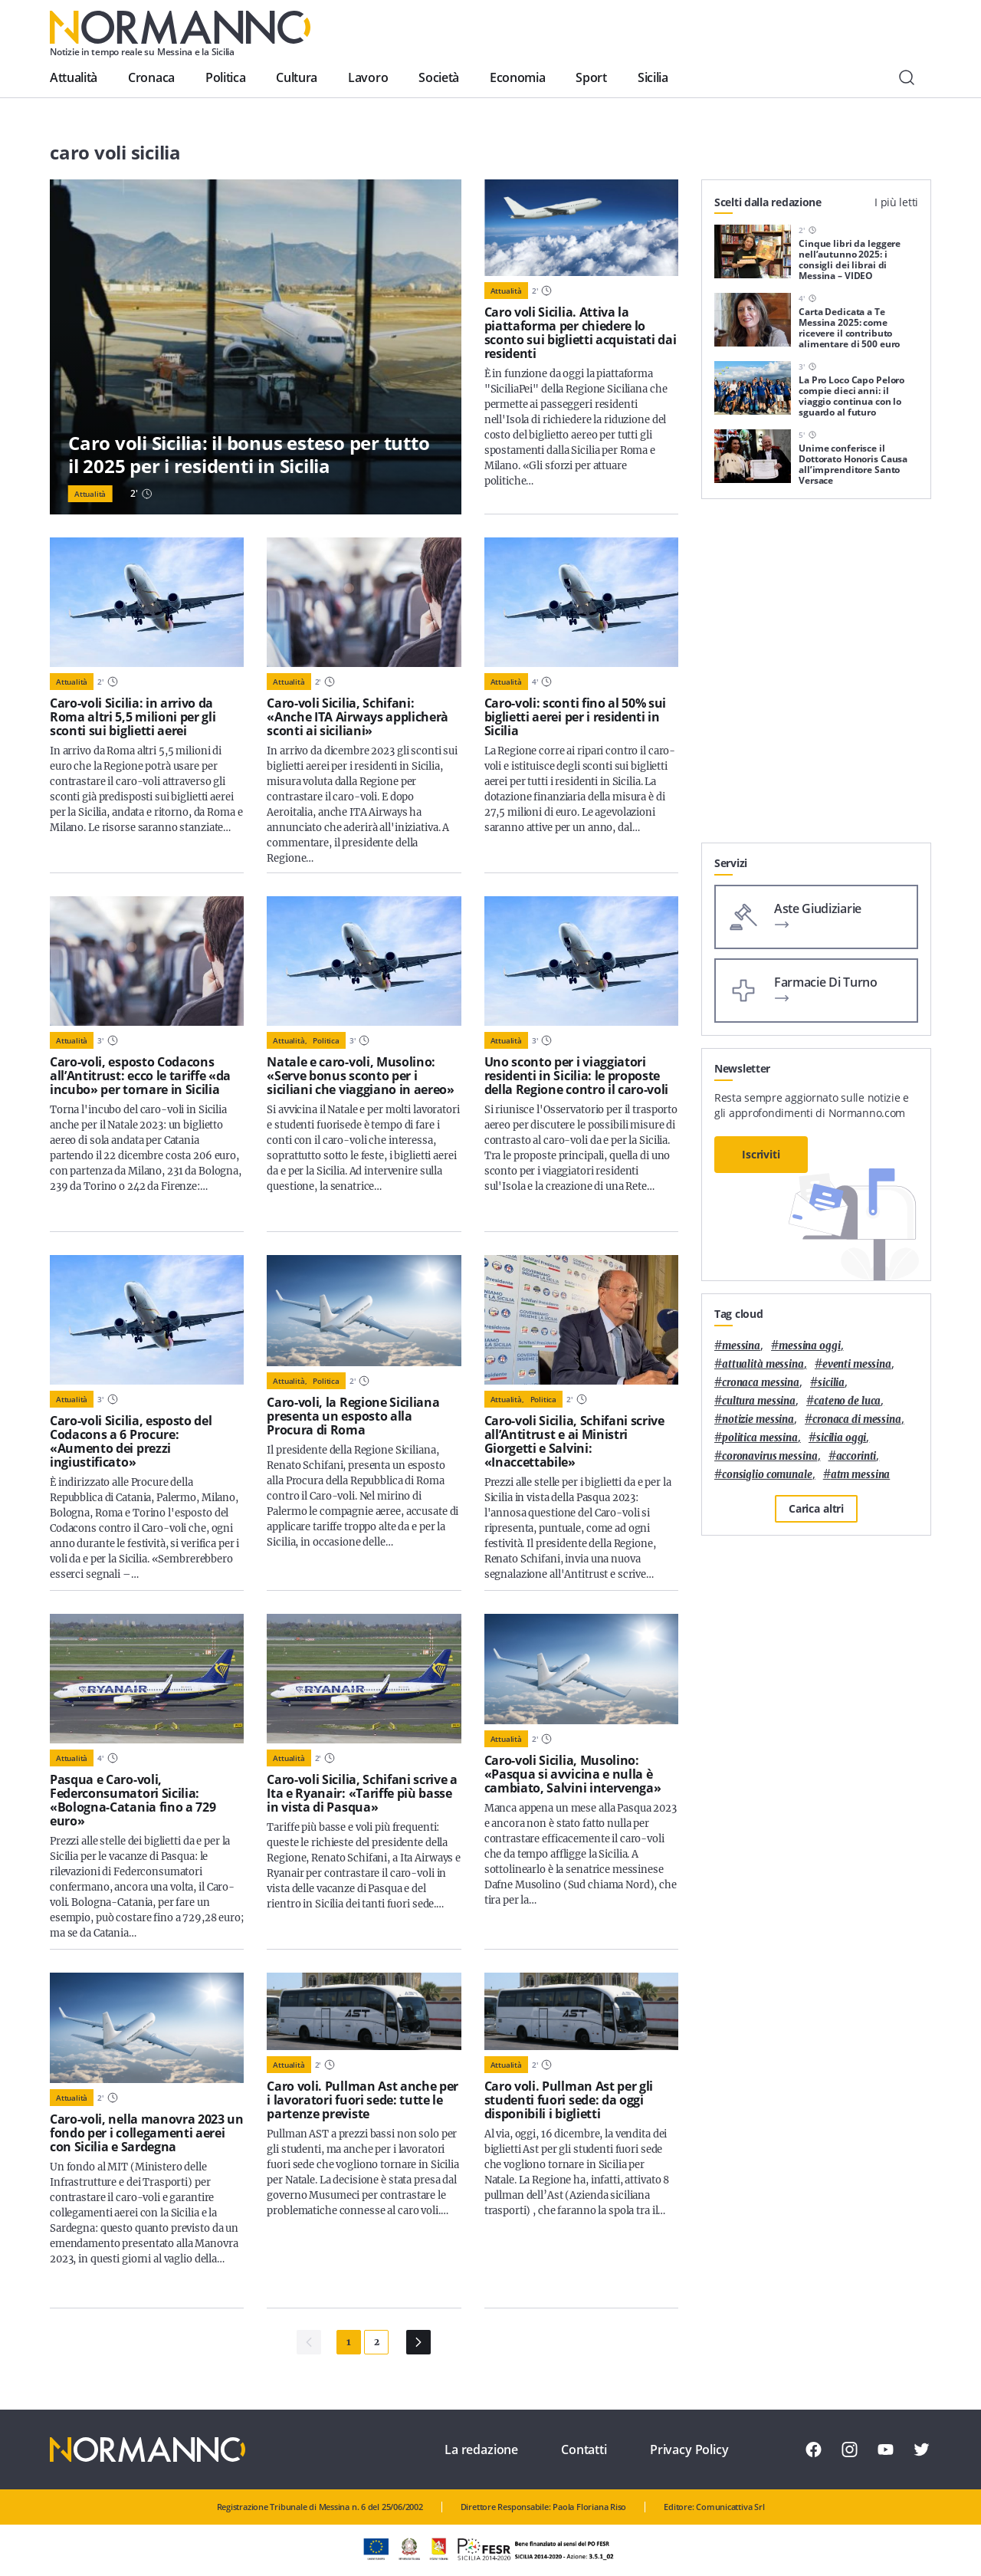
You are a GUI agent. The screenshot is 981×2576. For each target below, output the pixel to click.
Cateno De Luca (847, 1401)
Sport (591, 77)
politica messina (760, 1437)
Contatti (584, 2449)
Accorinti (856, 1456)
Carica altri (816, 1508)
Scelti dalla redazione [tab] (768, 202)
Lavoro (368, 77)
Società (438, 77)
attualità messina (763, 1364)
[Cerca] (906, 77)
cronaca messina (760, 1382)
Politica (225, 77)
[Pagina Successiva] (418, 2342)
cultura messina (759, 1401)
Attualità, (290, 1040)
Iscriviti (761, 1154)
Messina (741, 1345)
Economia (517, 77)
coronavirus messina (770, 1456)
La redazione (481, 2449)
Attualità (73, 77)
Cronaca (151, 77)
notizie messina (758, 1419)
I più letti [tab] (896, 202)
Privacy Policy (689, 2449)
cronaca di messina (856, 1419)
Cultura (296, 77)
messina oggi (809, 1345)
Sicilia (653, 77)
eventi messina (856, 1364)
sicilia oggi (841, 1437)
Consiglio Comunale (767, 1474)
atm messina (861, 1474)
